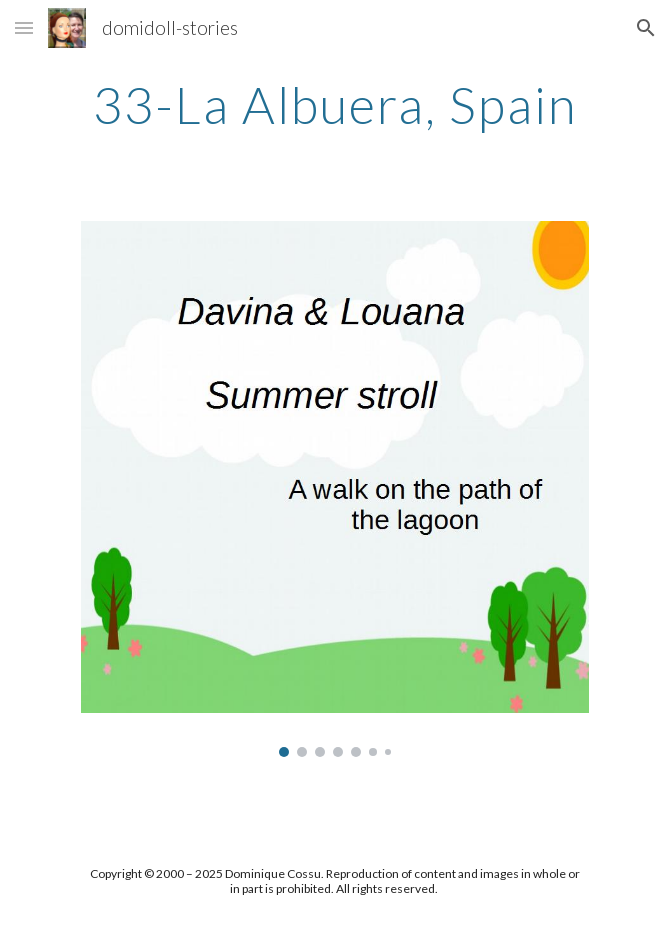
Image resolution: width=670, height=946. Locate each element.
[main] (334, 105)
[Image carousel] (334, 489)
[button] (24, 27)
